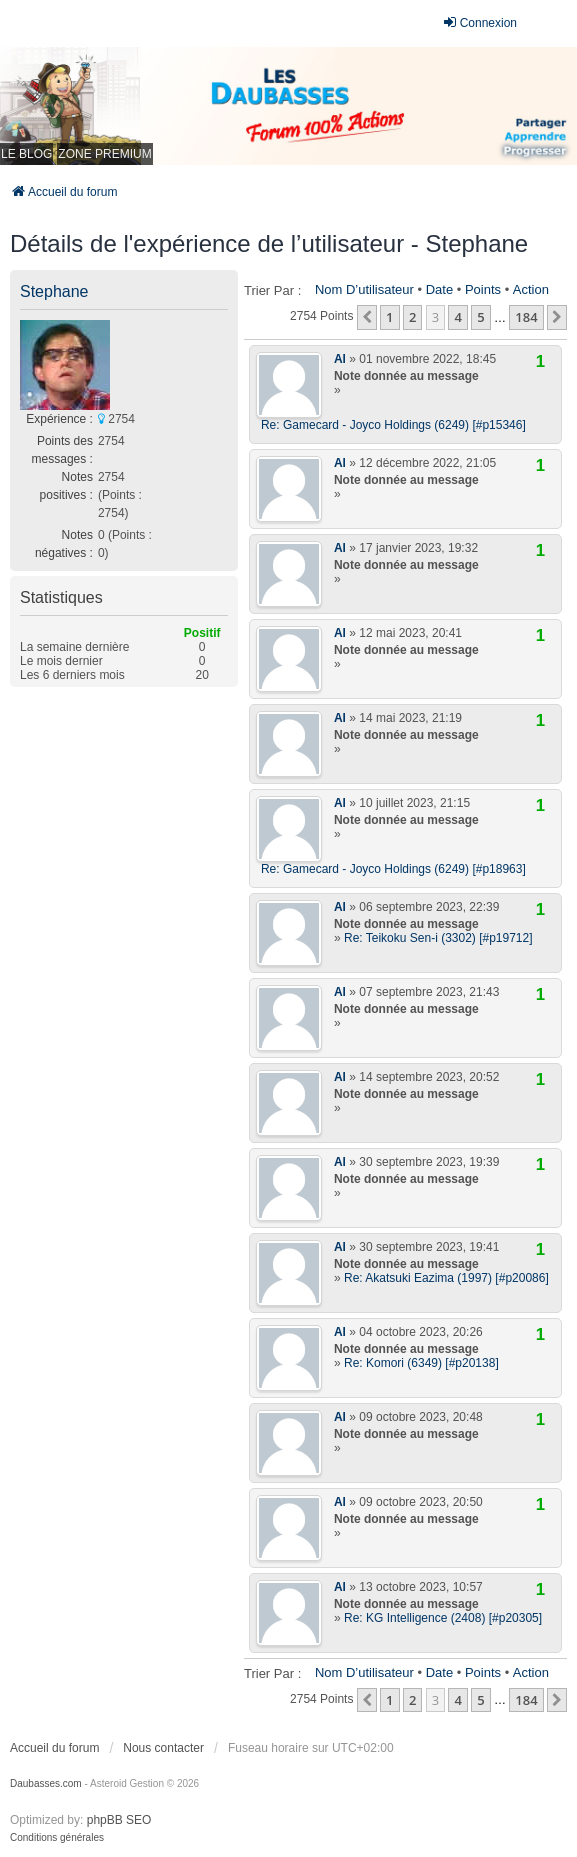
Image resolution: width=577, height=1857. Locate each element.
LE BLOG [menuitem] (26, 154)
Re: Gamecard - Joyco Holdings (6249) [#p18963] (393, 869)
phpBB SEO (119, 1820)
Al (340, 359)
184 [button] (526, 317)
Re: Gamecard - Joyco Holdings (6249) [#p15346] (393, 425)
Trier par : (272, 290)
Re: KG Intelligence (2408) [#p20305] (443, 1618)
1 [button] (389, 317)
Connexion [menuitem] (479, 22)
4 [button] (457, 317)
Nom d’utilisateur (364, 289)
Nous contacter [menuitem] (163, 1748)
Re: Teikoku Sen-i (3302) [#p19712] (438, 938)
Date (439, 289)
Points (483, 289)
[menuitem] (57, 1838)
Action (531, 289)
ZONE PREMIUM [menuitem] (104, 154)
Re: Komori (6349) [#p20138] (421, 1363)
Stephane (54, 291)
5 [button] (480, 317)
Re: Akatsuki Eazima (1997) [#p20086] (446, 1278)
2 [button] (412, 317)
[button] (367, 317)
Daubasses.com (46, 1783)
